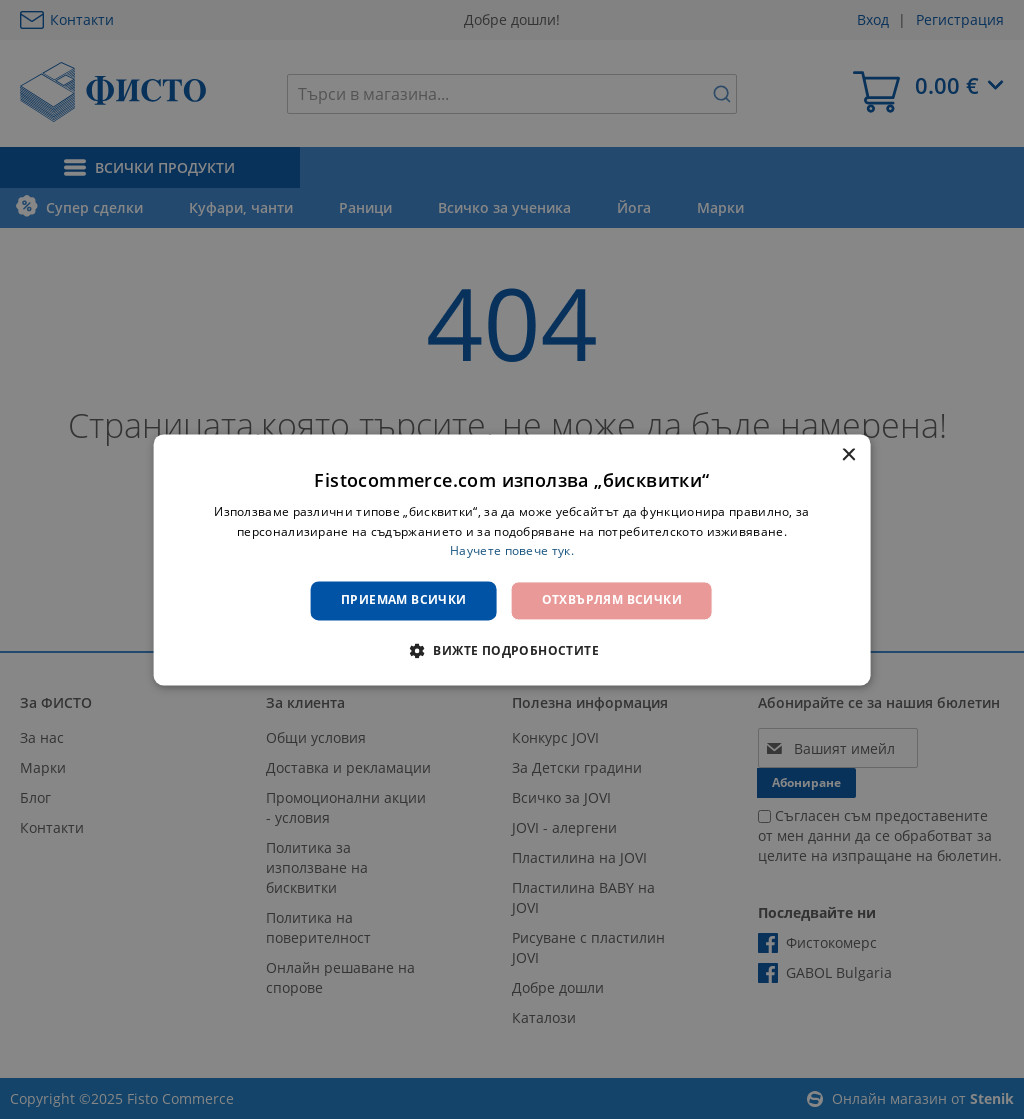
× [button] (847, 455)
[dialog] (512, 559)
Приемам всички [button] (404, 600)
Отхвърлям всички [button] (612, 600)
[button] (512, 650)
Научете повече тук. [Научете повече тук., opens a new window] (512, 551)
